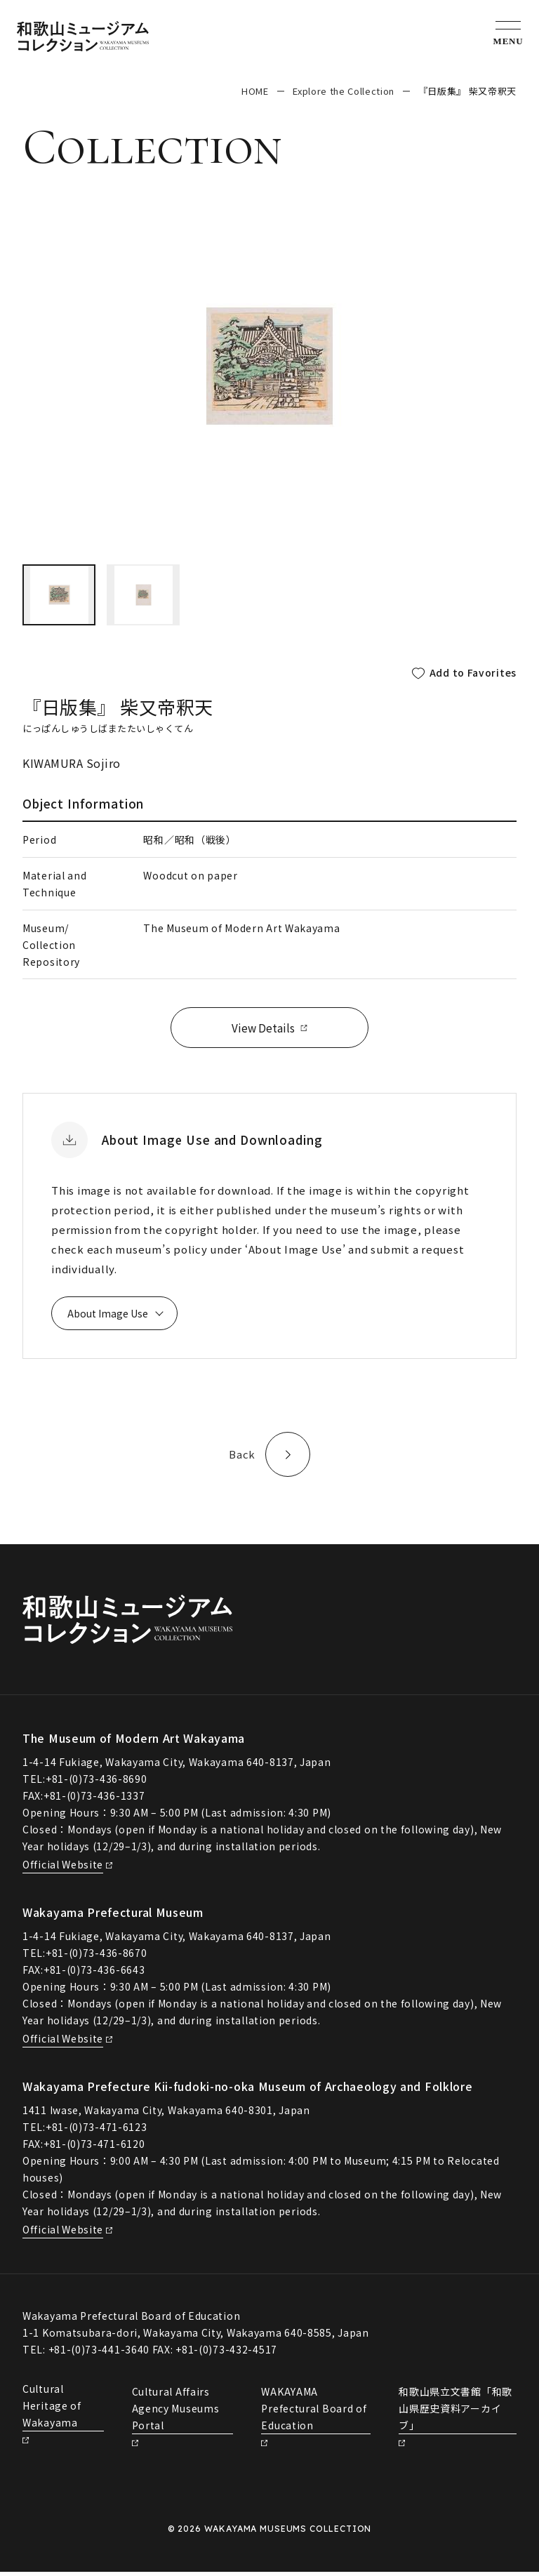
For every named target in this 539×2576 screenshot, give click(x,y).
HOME (255, 91)
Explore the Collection (343, 91)
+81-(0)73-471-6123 (96, 2131)
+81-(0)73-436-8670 (96, 1957)
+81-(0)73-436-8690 (96, 1783)
